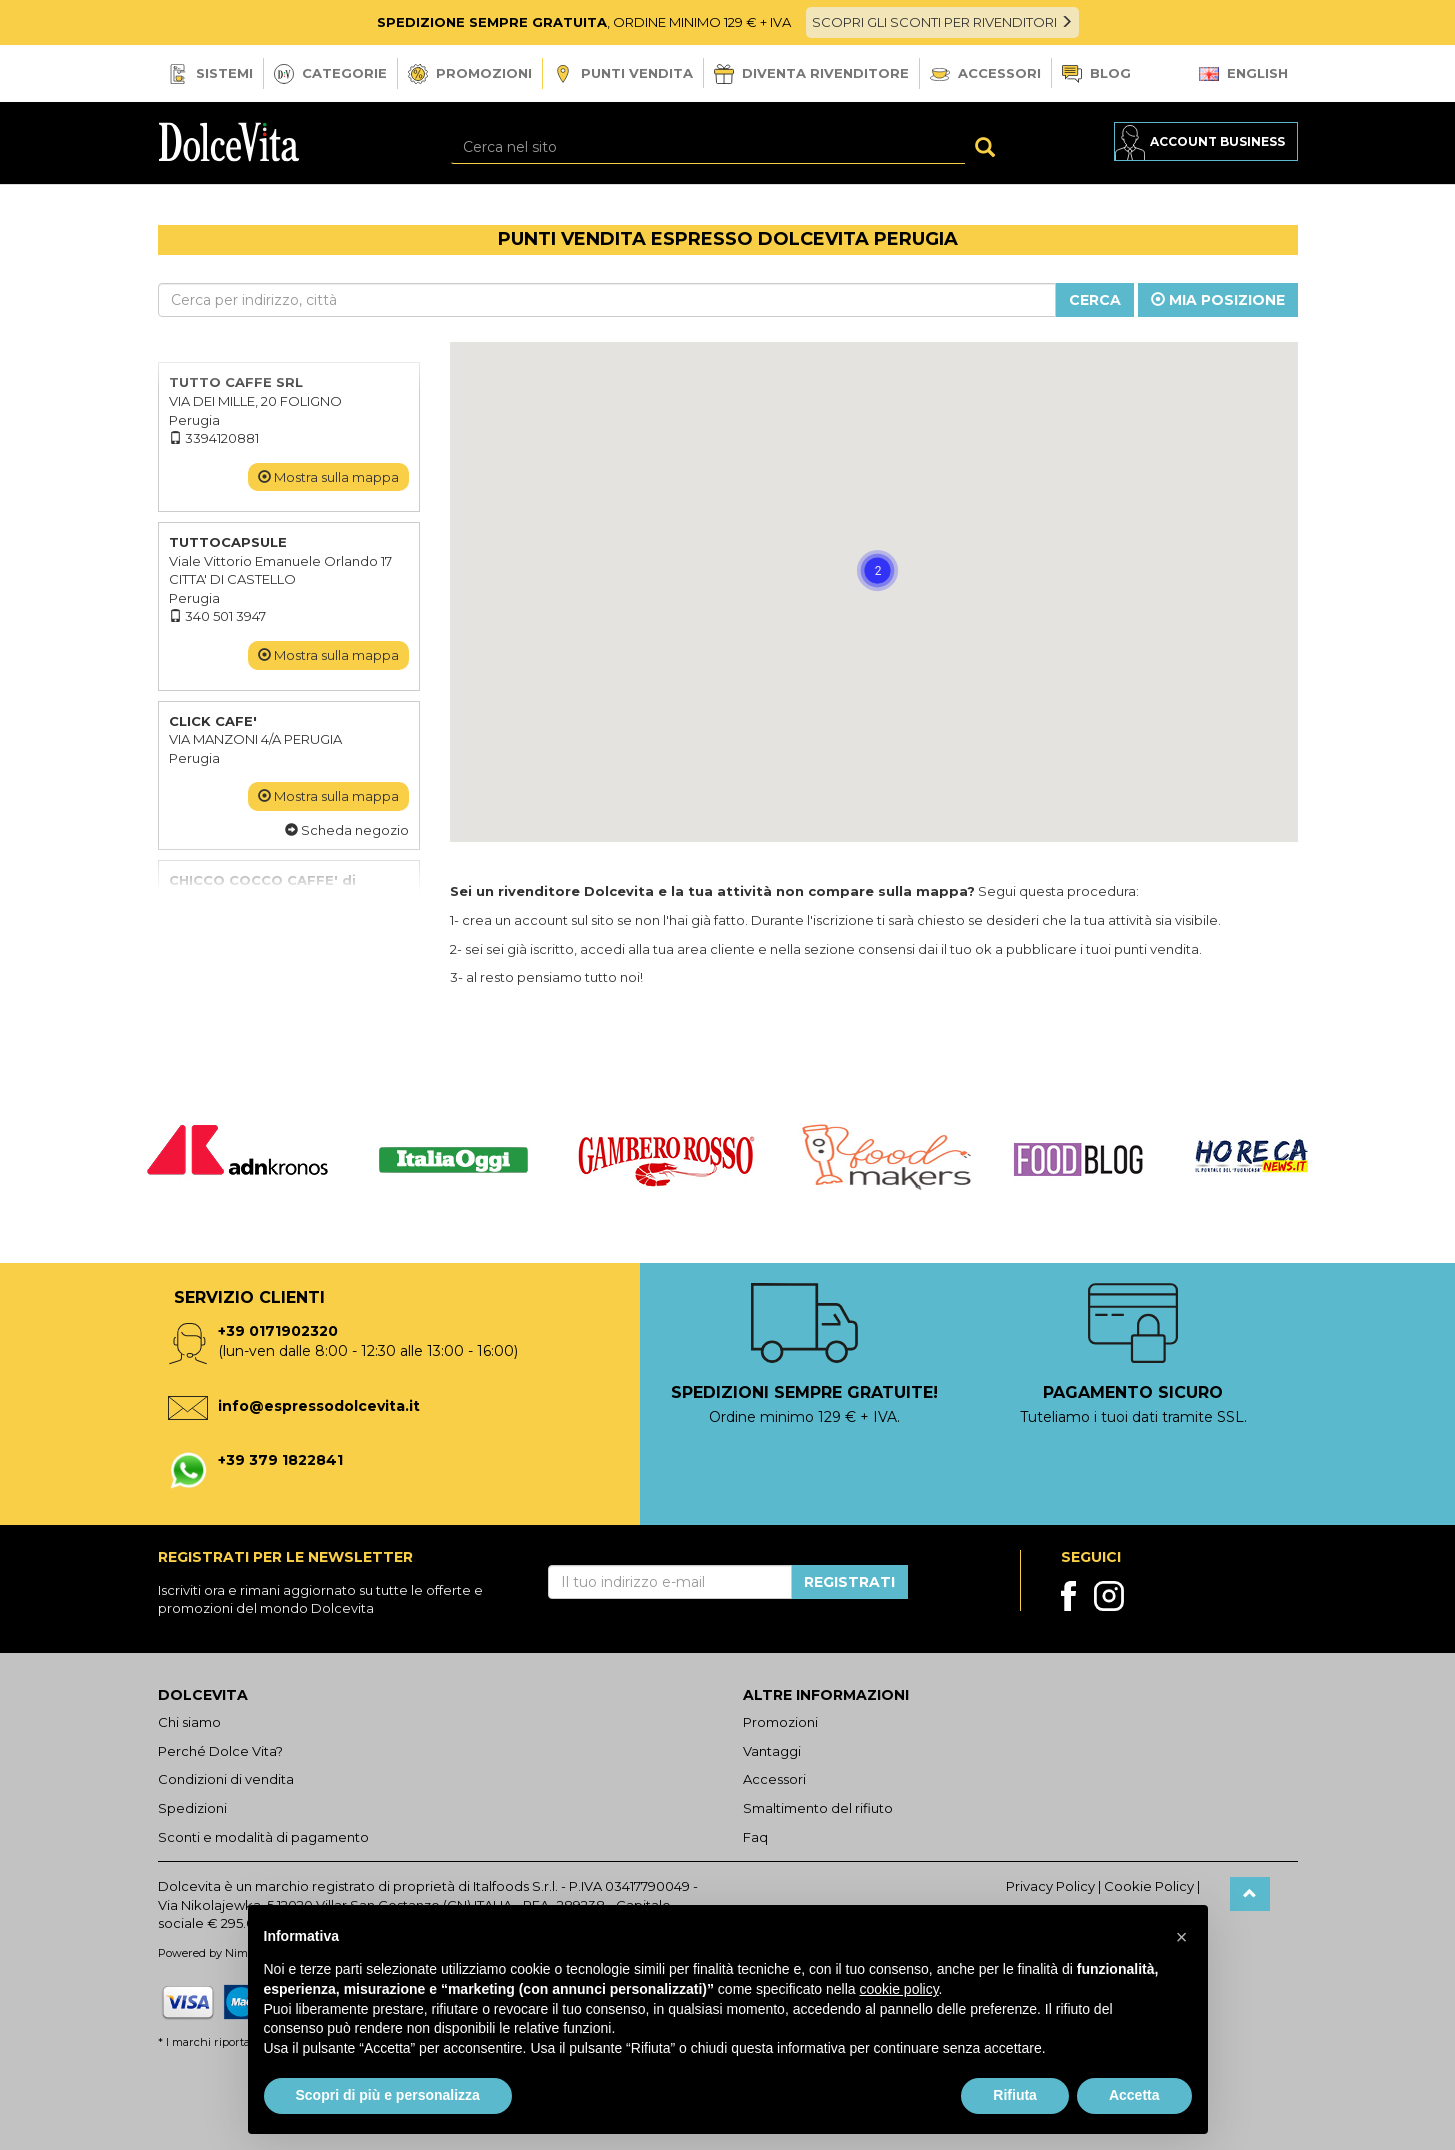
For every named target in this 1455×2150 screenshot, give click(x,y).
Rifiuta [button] (1015, 2095)
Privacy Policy (1050, 1886)
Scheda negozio (347, 830)
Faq (755, 1837)
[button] (974, 643)
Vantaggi (772, 1751)
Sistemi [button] (210, 74)
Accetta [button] (1134, 2095)
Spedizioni (192, 1808)
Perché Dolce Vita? (220, 1751)
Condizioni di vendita (226, 1779)
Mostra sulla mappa (328, 477)
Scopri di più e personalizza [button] (388, 2095)
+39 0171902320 (278, 1331)
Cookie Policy (1149, 1886)
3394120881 (214, 438)
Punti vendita (623, 74)
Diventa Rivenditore (811, 74)
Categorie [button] (330, 74)
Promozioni (470, 74)
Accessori (985, 73)
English (1243, 73)
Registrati (849, 1582)
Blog (1096, 74)
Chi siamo (189, 1722)
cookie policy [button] (898, 1989)
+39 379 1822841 (280, 1460)
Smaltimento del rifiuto (818, 1808)
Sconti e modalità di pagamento (263, 1837)
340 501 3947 (217, 616)
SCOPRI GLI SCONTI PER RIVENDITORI (942, 22)
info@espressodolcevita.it (319, 1406)
